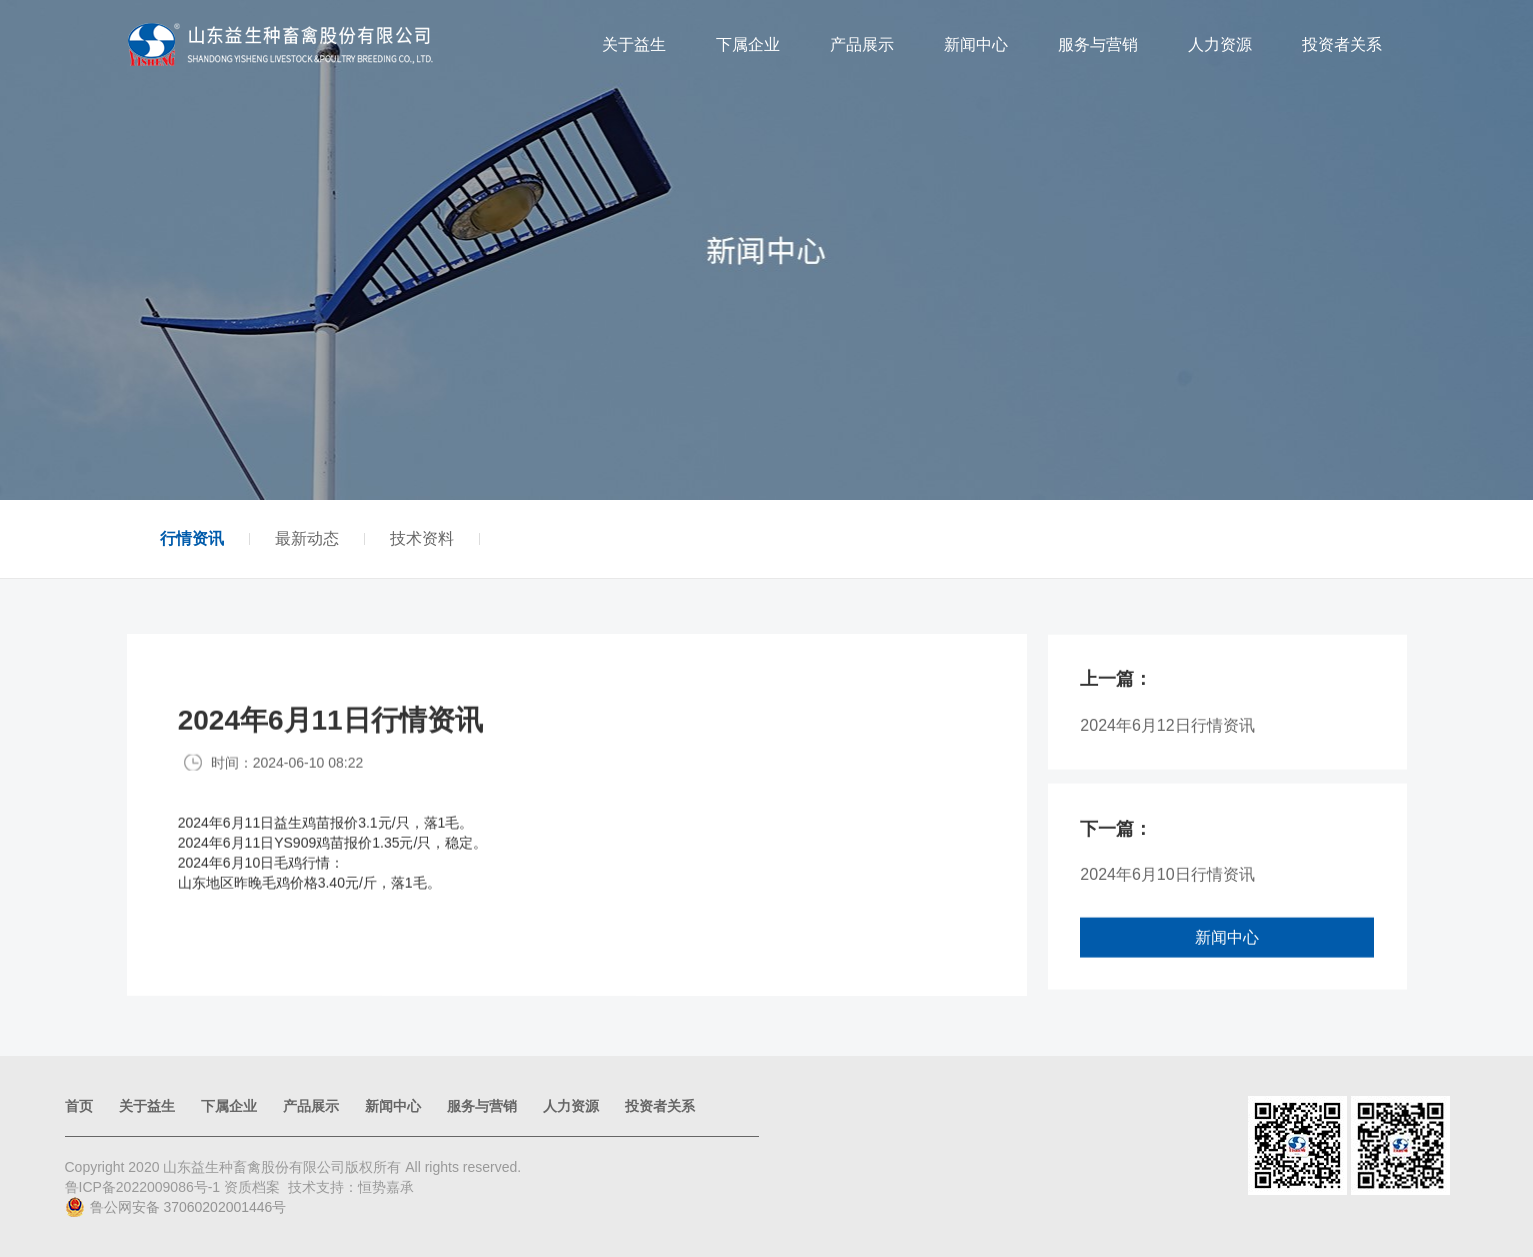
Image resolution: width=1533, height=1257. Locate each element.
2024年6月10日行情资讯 (1167, 889)
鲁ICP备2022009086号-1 (145, 1187)
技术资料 (422, 539)
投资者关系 (1342, 44)
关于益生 (634, 44)
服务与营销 (1098, 44)
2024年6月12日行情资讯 (1167, 739)
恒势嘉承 (386, 1187)
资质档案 (252, 1187)
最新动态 (307, 539)
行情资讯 (192, 539)
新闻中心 (976, 44)
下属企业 (748, 44)
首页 (79, 1106)
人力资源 (1220, 44)
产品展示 (862, 44)
